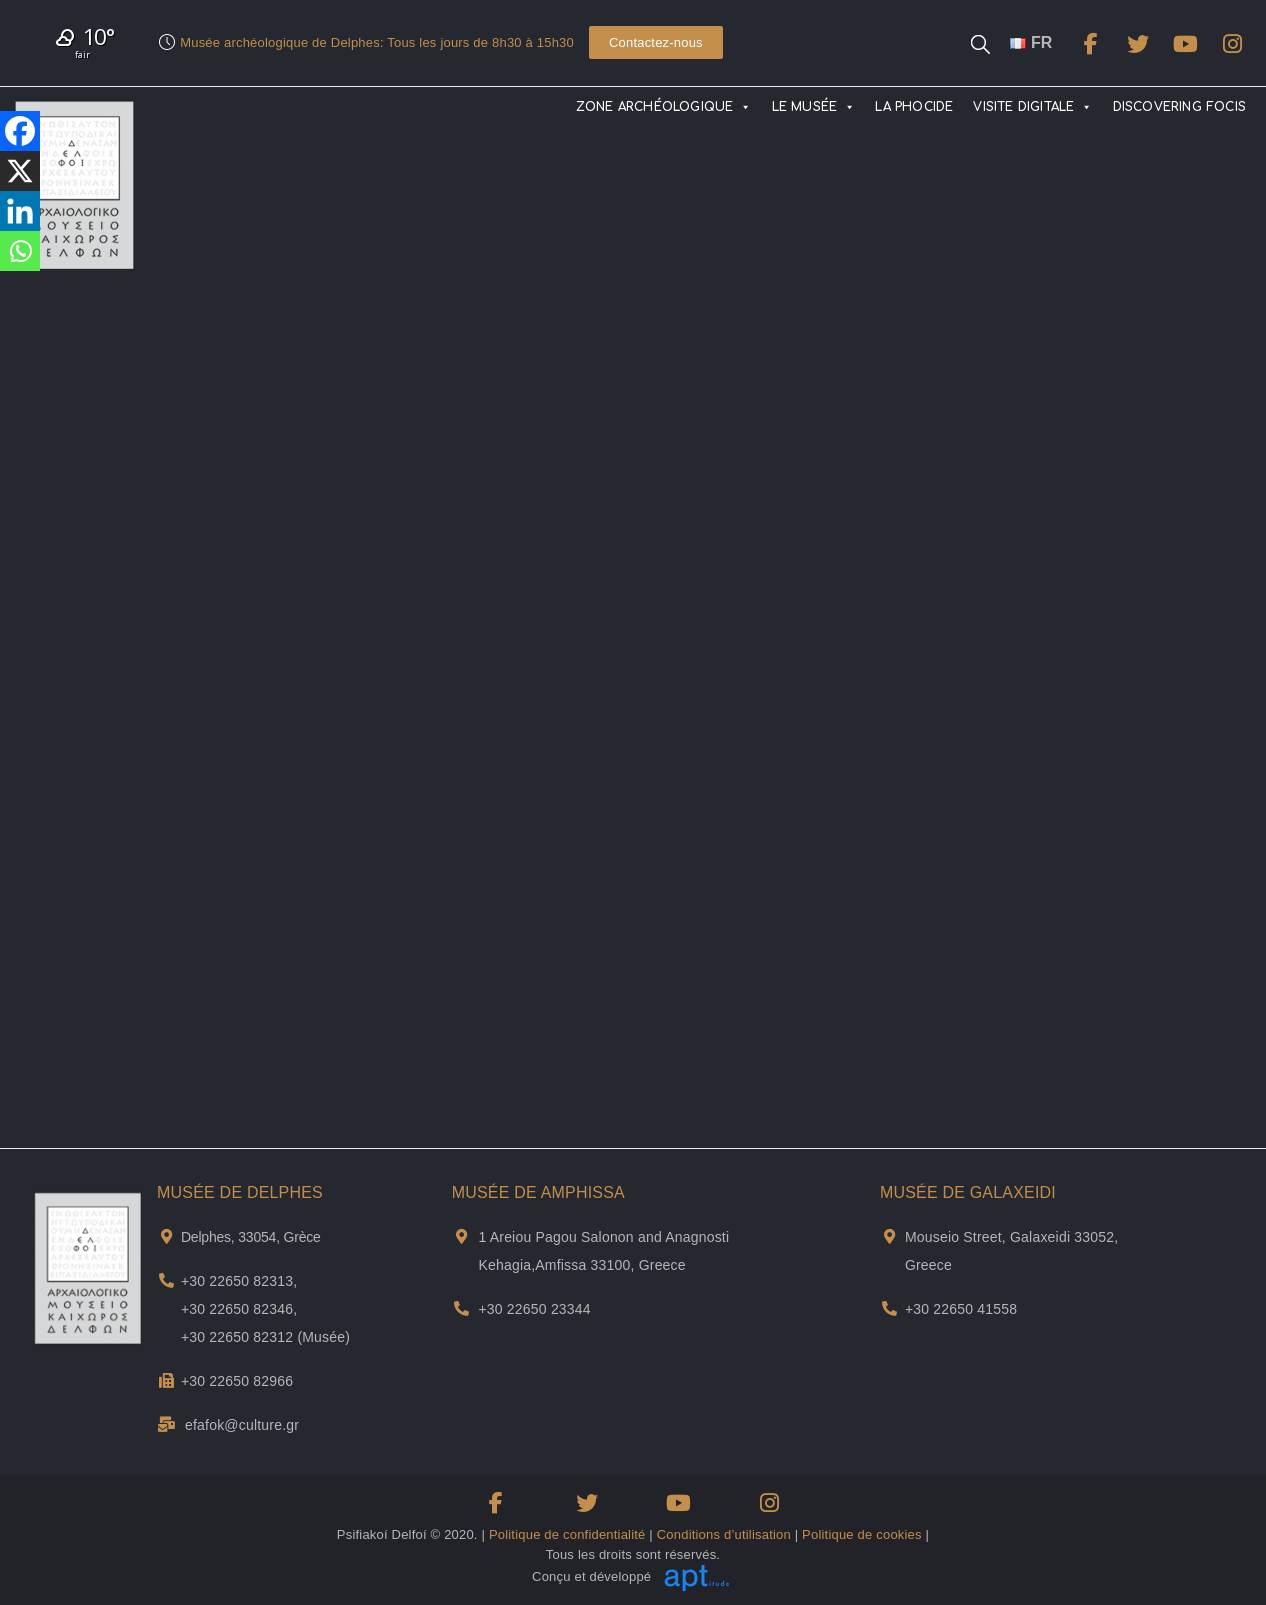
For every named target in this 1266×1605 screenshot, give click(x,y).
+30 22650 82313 (237, 1281)
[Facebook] (20, 131)
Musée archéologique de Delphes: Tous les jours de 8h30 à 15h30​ (377, 42)
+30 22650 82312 (237, 1337)
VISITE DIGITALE (1032, 107)
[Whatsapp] (20, 251)
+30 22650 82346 (237, 1309)
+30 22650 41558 (961, 1309)
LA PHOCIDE (914, 107)
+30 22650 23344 (534, 1309)
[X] (20, 171)
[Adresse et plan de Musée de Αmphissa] (461, 1236)
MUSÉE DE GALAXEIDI (968, 1192)
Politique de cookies (862, 1534)
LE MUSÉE (814, 107)
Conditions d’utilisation (724, 1534)
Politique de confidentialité (567, 1534)
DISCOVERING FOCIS (1179, 107)
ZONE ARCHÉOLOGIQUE (664, 107)
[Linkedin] (20, 211)
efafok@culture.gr (242, 1425)
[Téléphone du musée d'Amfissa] (461, 1308)
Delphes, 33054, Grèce (251, 1237)
